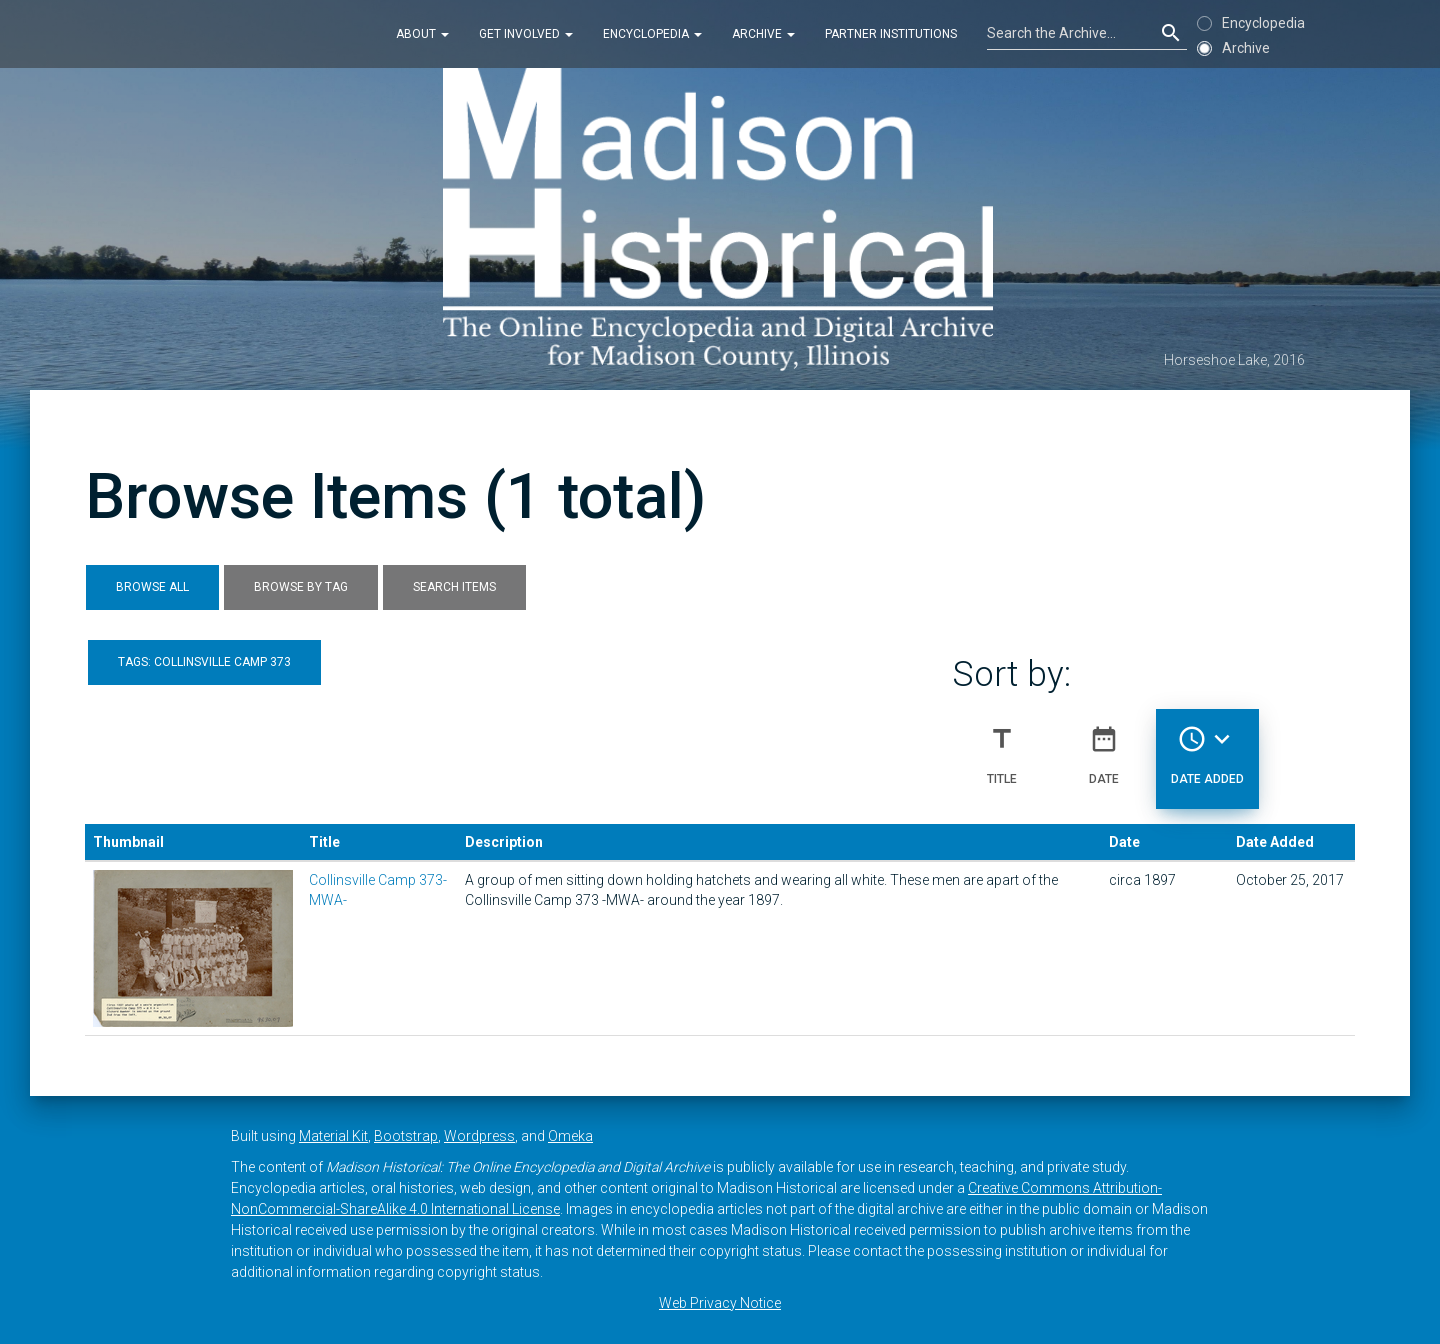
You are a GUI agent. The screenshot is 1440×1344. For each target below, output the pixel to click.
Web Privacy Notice (720, 1303)
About (422, 34)
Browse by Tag (301, 587)
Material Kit (333, 1136)
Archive (763, 34)
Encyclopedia (652, 34)
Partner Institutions (891, 34)
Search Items (454, 587)
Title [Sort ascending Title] (1002, 747)
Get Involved (526, 34)
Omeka (570, 1136)
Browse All (152, 587)
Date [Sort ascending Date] (1104, 747)
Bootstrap (406, 1136)
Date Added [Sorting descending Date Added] (1207, 747)
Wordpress (479, 1136)
